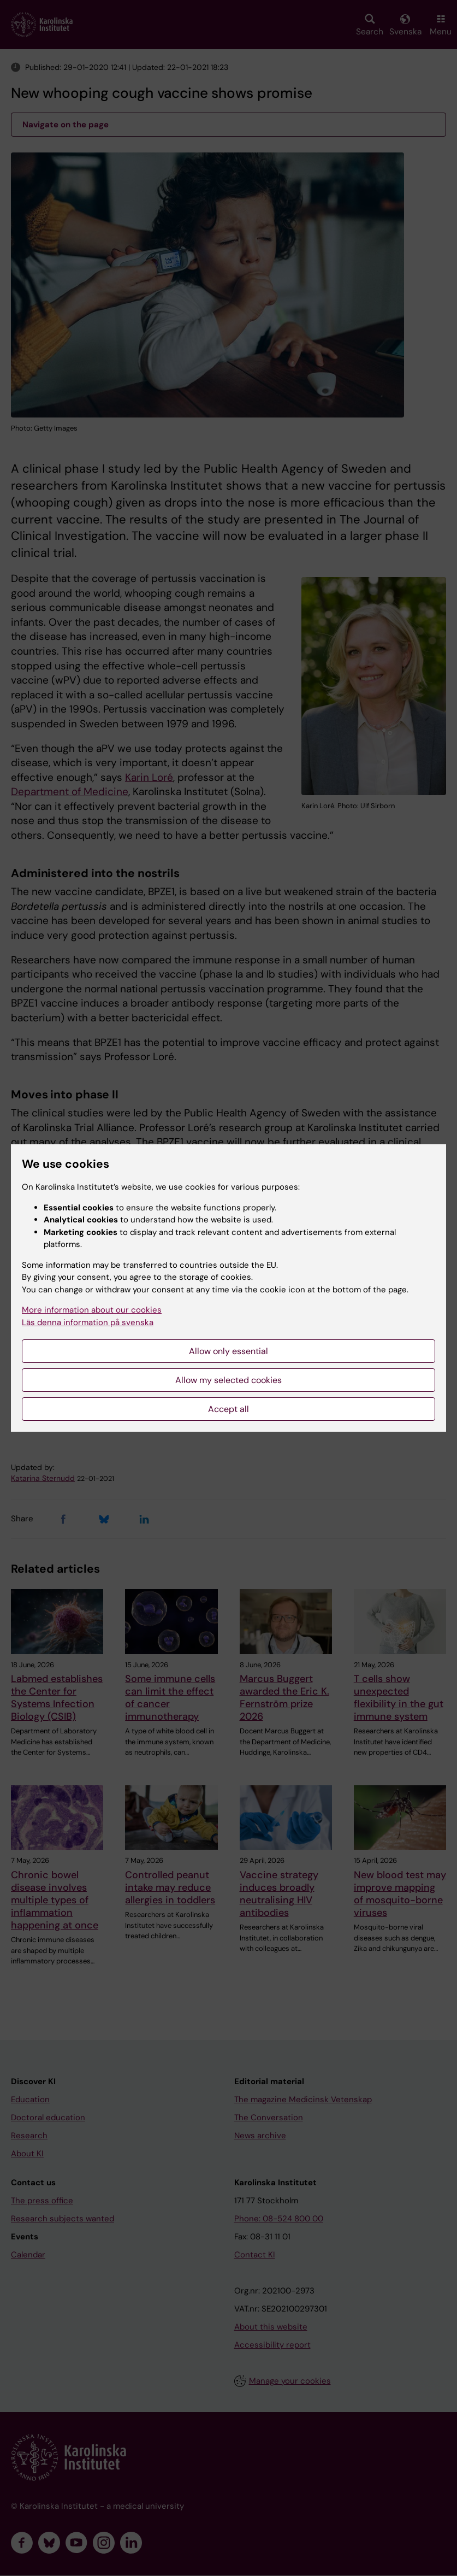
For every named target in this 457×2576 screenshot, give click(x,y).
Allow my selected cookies (228, 1380)
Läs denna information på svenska (87, 1322)
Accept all (228, 1409)
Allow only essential (228, 1351)
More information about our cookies (92, 1309)
